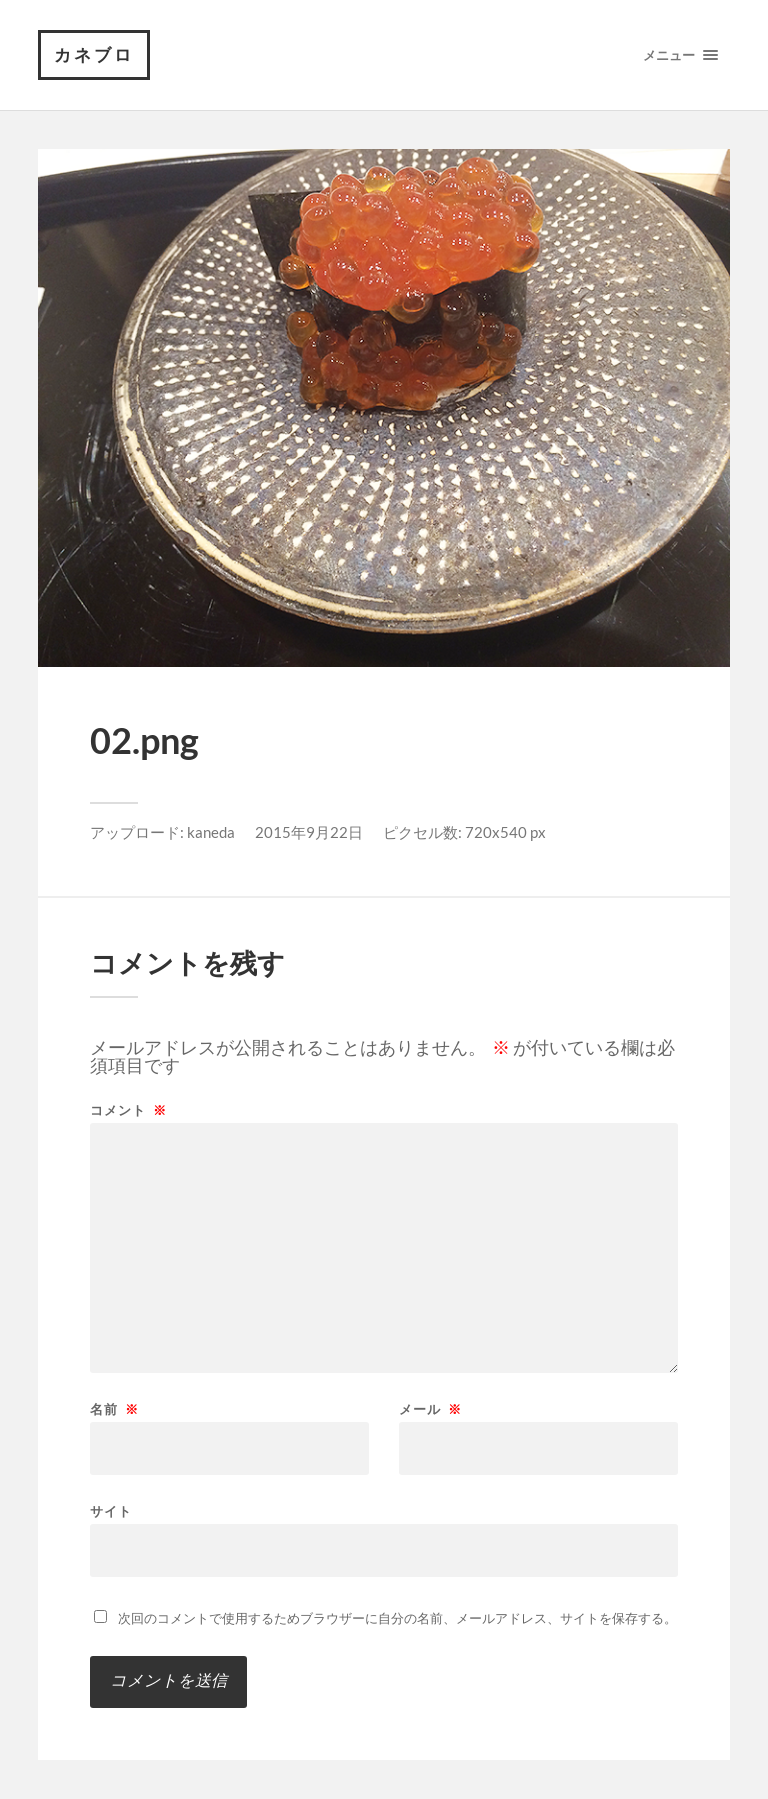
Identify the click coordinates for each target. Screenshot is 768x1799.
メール (430, 1409)
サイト (111, 1510)
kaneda (211, 832)
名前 (114, 1409)
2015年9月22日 (309, 832)
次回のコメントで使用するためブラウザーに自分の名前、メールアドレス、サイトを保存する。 (397, 1618)
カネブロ (94, 54)
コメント (128, 1110)
